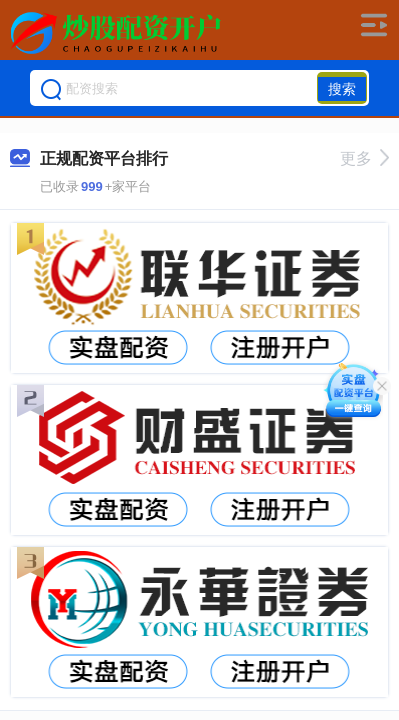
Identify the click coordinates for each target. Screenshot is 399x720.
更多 (364, 158)
